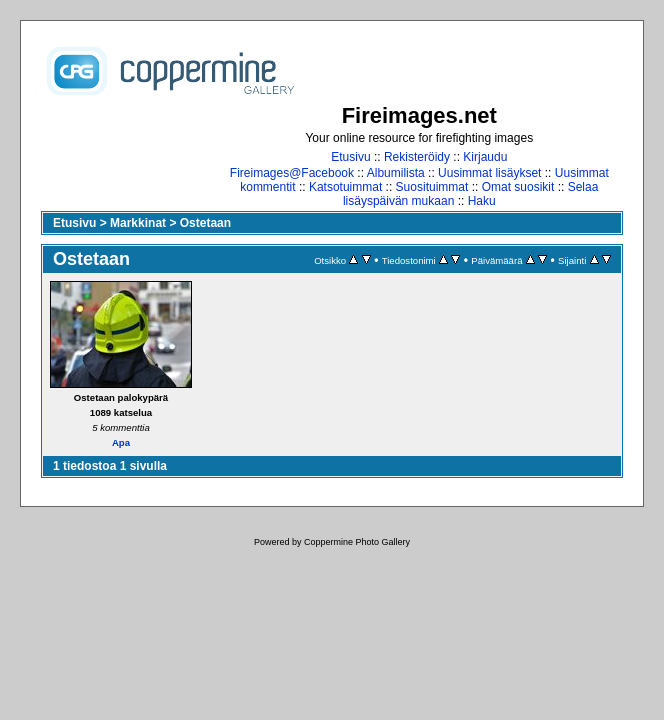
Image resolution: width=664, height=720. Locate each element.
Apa (121, 442)
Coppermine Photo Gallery (357, 542)
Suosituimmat (432, 187)
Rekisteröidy (417, 157)
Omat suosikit (518, 187)
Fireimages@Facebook (292, 173)
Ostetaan (205, 223)
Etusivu (350, 157)
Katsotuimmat (345, 187)
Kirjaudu (485, 157)
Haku (482, 201)
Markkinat (138, 223)
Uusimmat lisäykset (489, 173)
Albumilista (396, 173)
